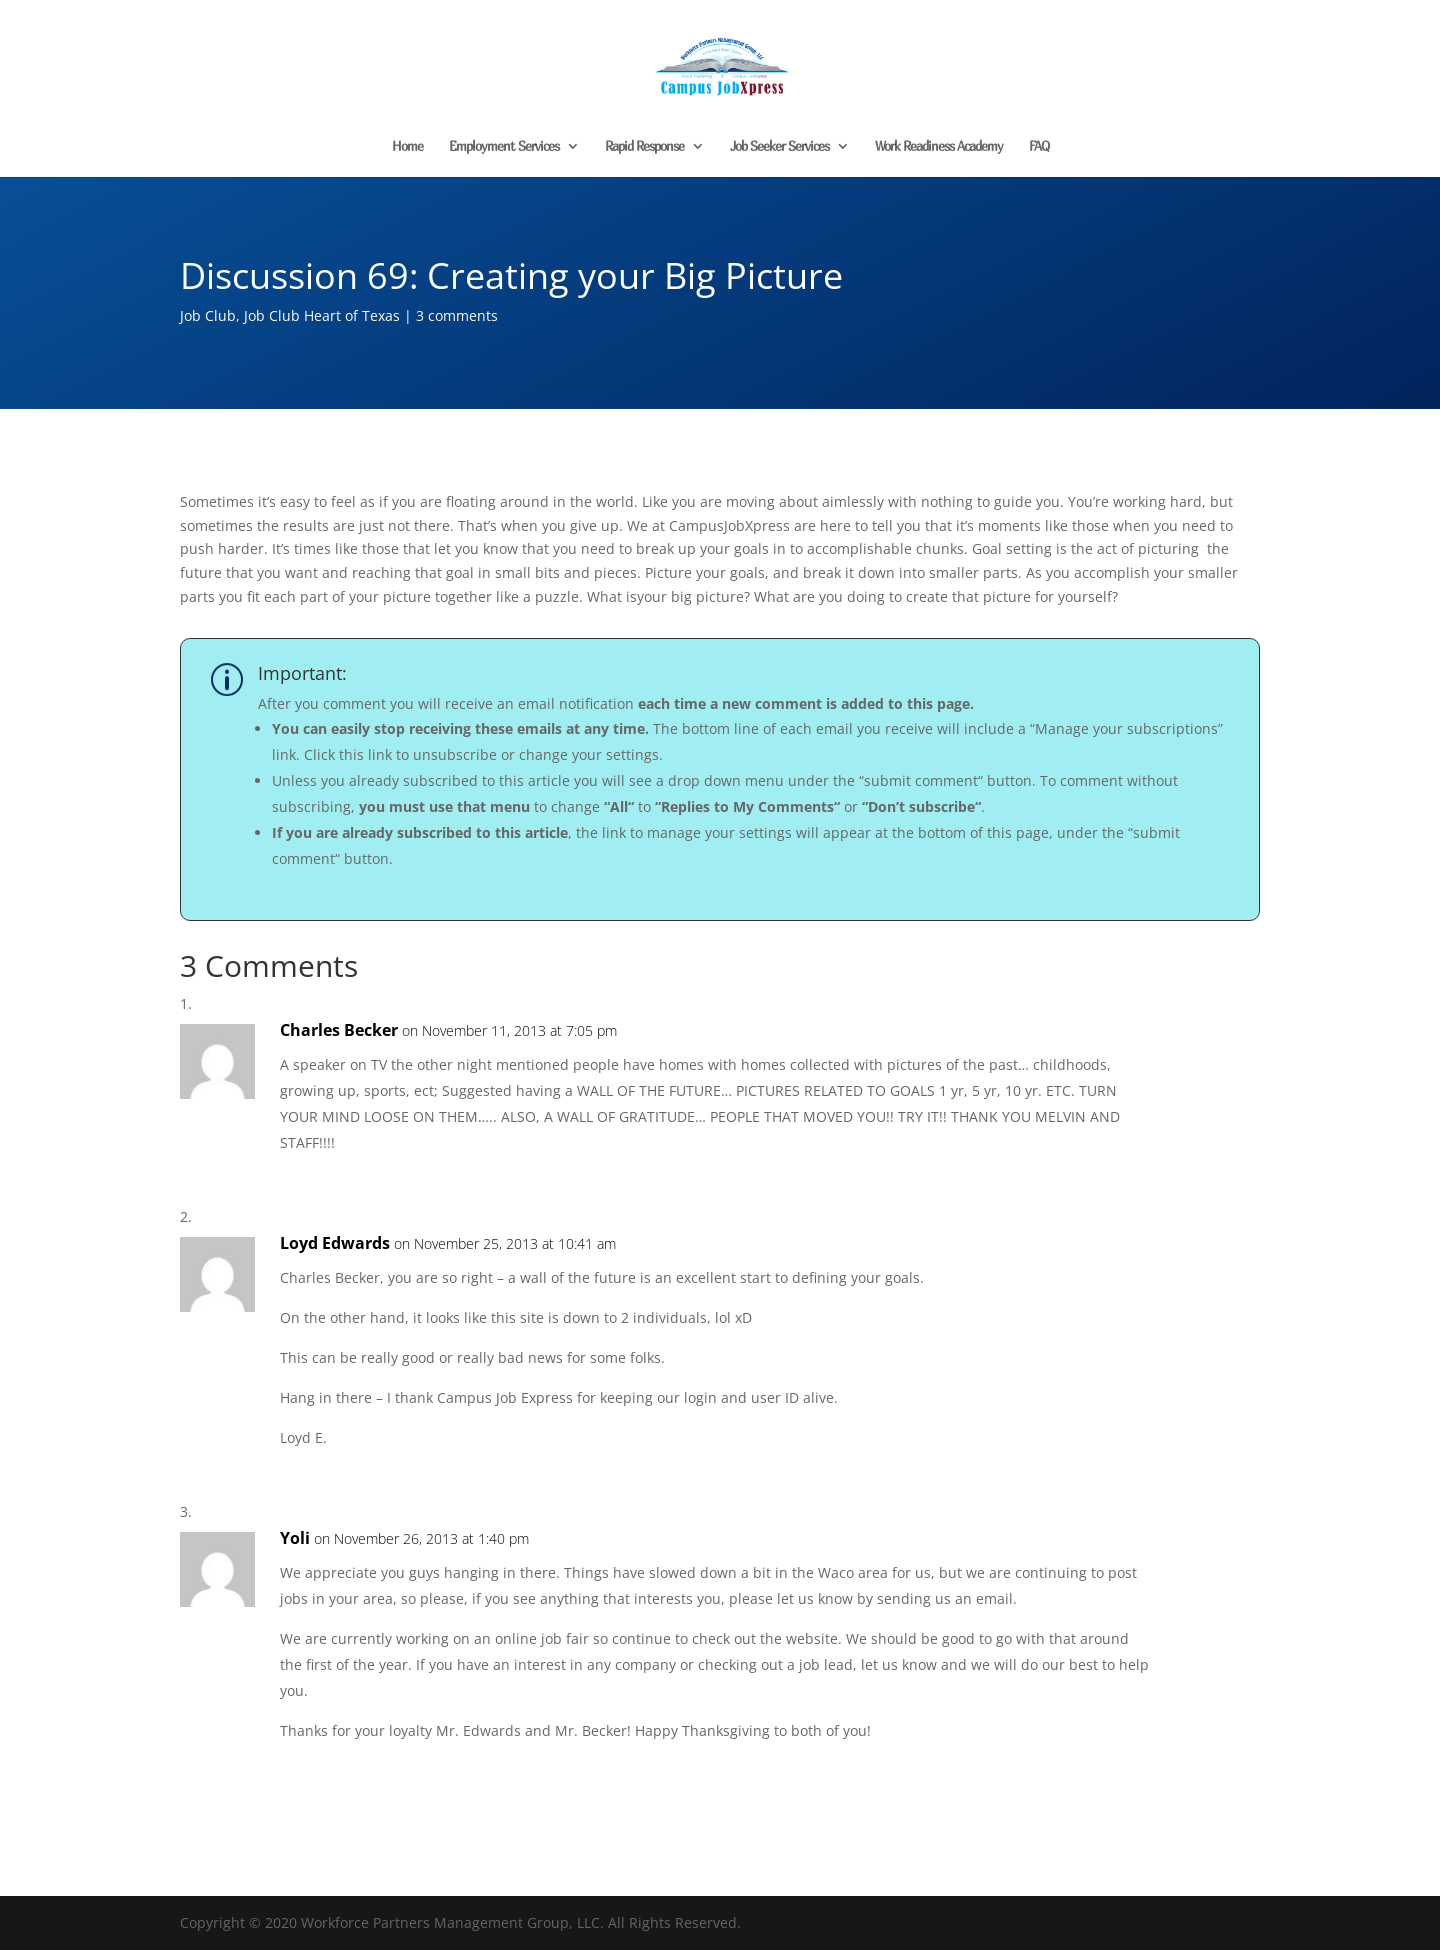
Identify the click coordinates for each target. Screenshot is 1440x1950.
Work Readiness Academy (939, 146)
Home (407, 146)
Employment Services (504, 146)
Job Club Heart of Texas (322, 315)
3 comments (457, 315)
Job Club (208, 315)
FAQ (1039, 146)
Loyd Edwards (335, 1243)
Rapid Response (644, 146)
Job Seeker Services (779, 146)
